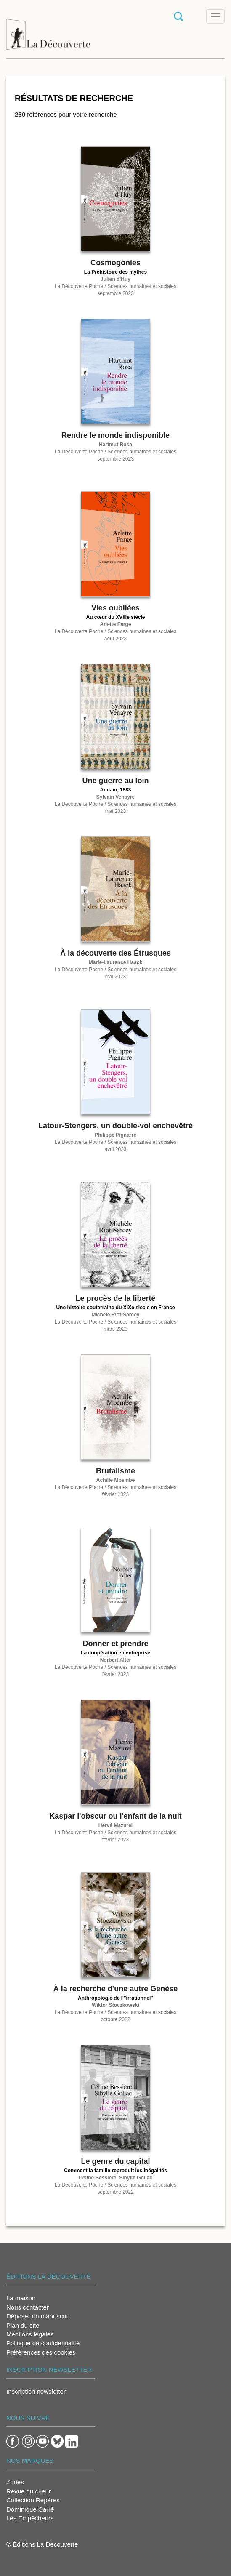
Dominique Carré (30, 2509)
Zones (15, 2481)
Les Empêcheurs (30, 2518)
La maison (20, 2298)
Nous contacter (27, 2307)
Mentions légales (30, 2334)
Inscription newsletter (36, 2391)
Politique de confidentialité (43, 2343)
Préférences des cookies (40, 2352)
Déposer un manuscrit (37, 2316)
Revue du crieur (28, 2491)
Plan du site (22, 2325)
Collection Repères (33, 2500)
